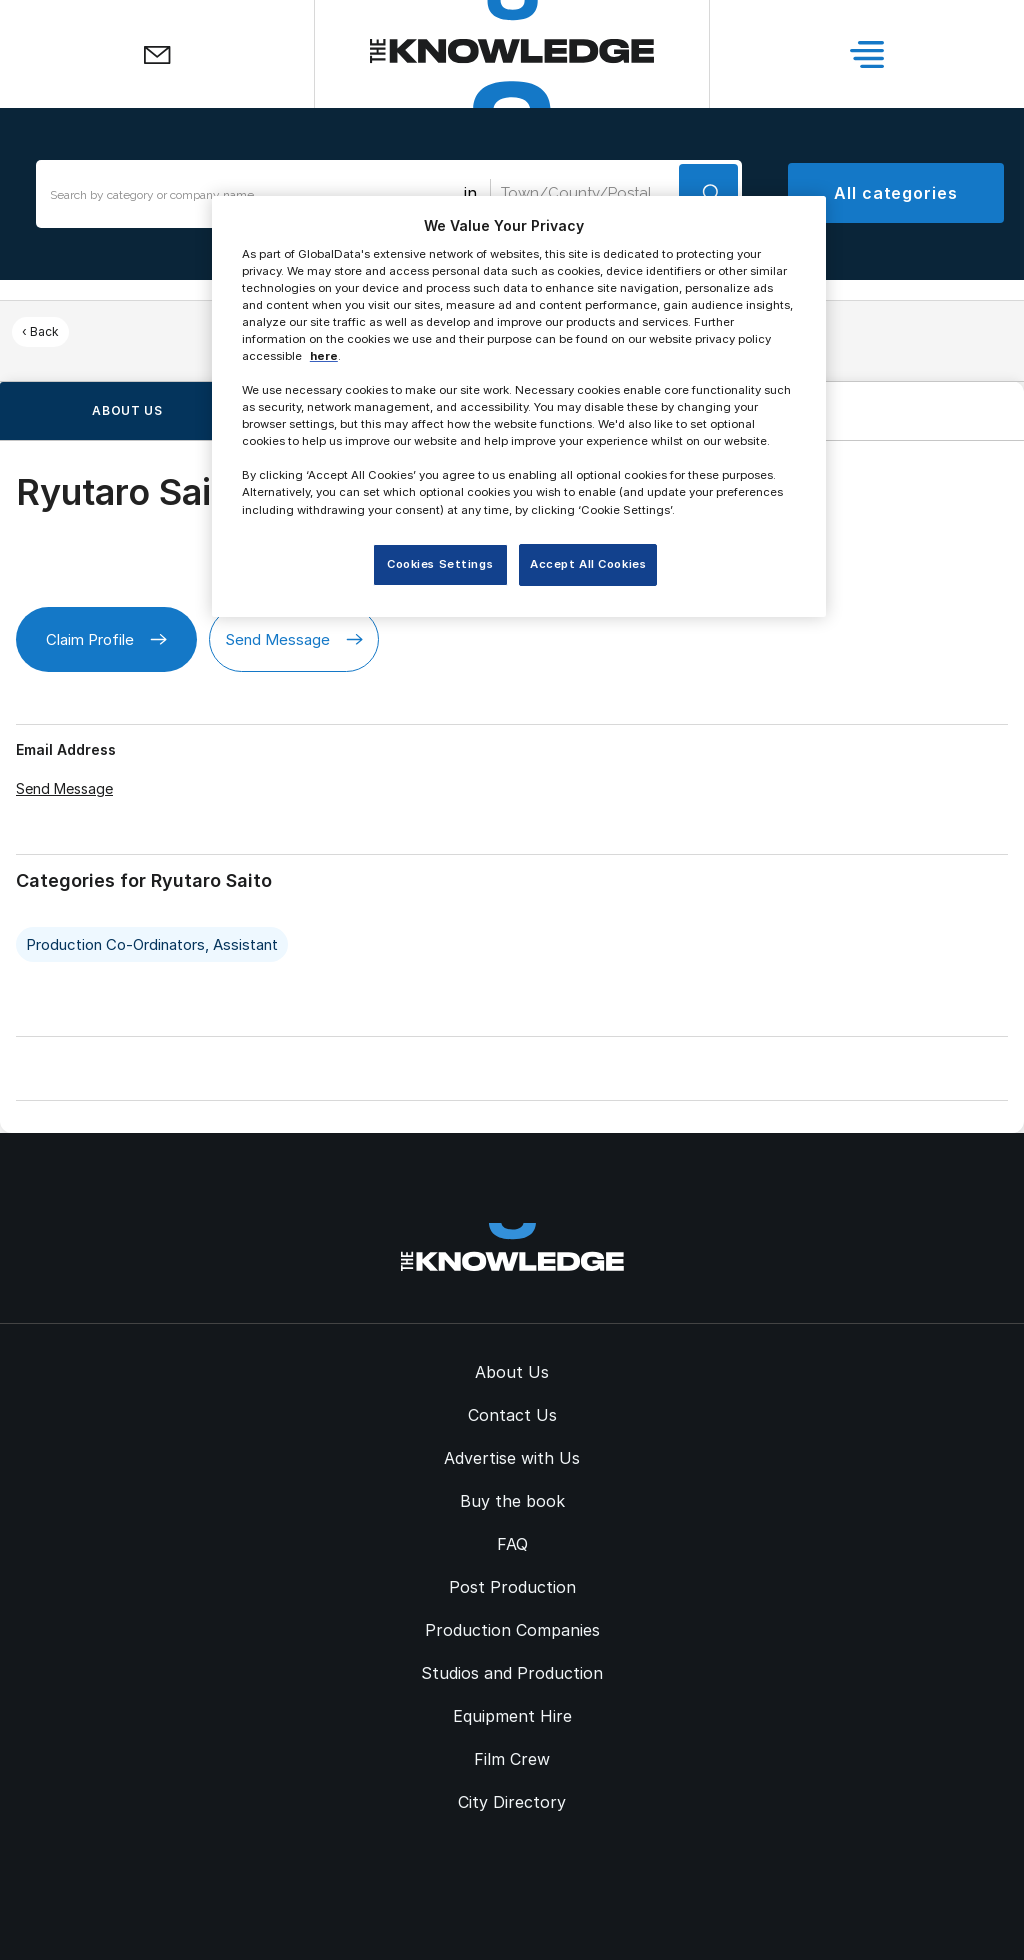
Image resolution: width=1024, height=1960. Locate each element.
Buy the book (512, 1501)
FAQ (512, 1544)
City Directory (512, 1802)
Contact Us (512, 1415)
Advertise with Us (512, 1458)
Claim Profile (106, 639)
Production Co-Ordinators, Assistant (152, 944)
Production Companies (512, 1630)
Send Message (294, 639)
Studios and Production (512, 1673)
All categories (896, 193)
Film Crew (512, 1759)
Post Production (512, 1587)
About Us (512, 1372)
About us (127, 410)
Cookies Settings (440, 564)
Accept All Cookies (588, 564)
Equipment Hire (512, 1716)
